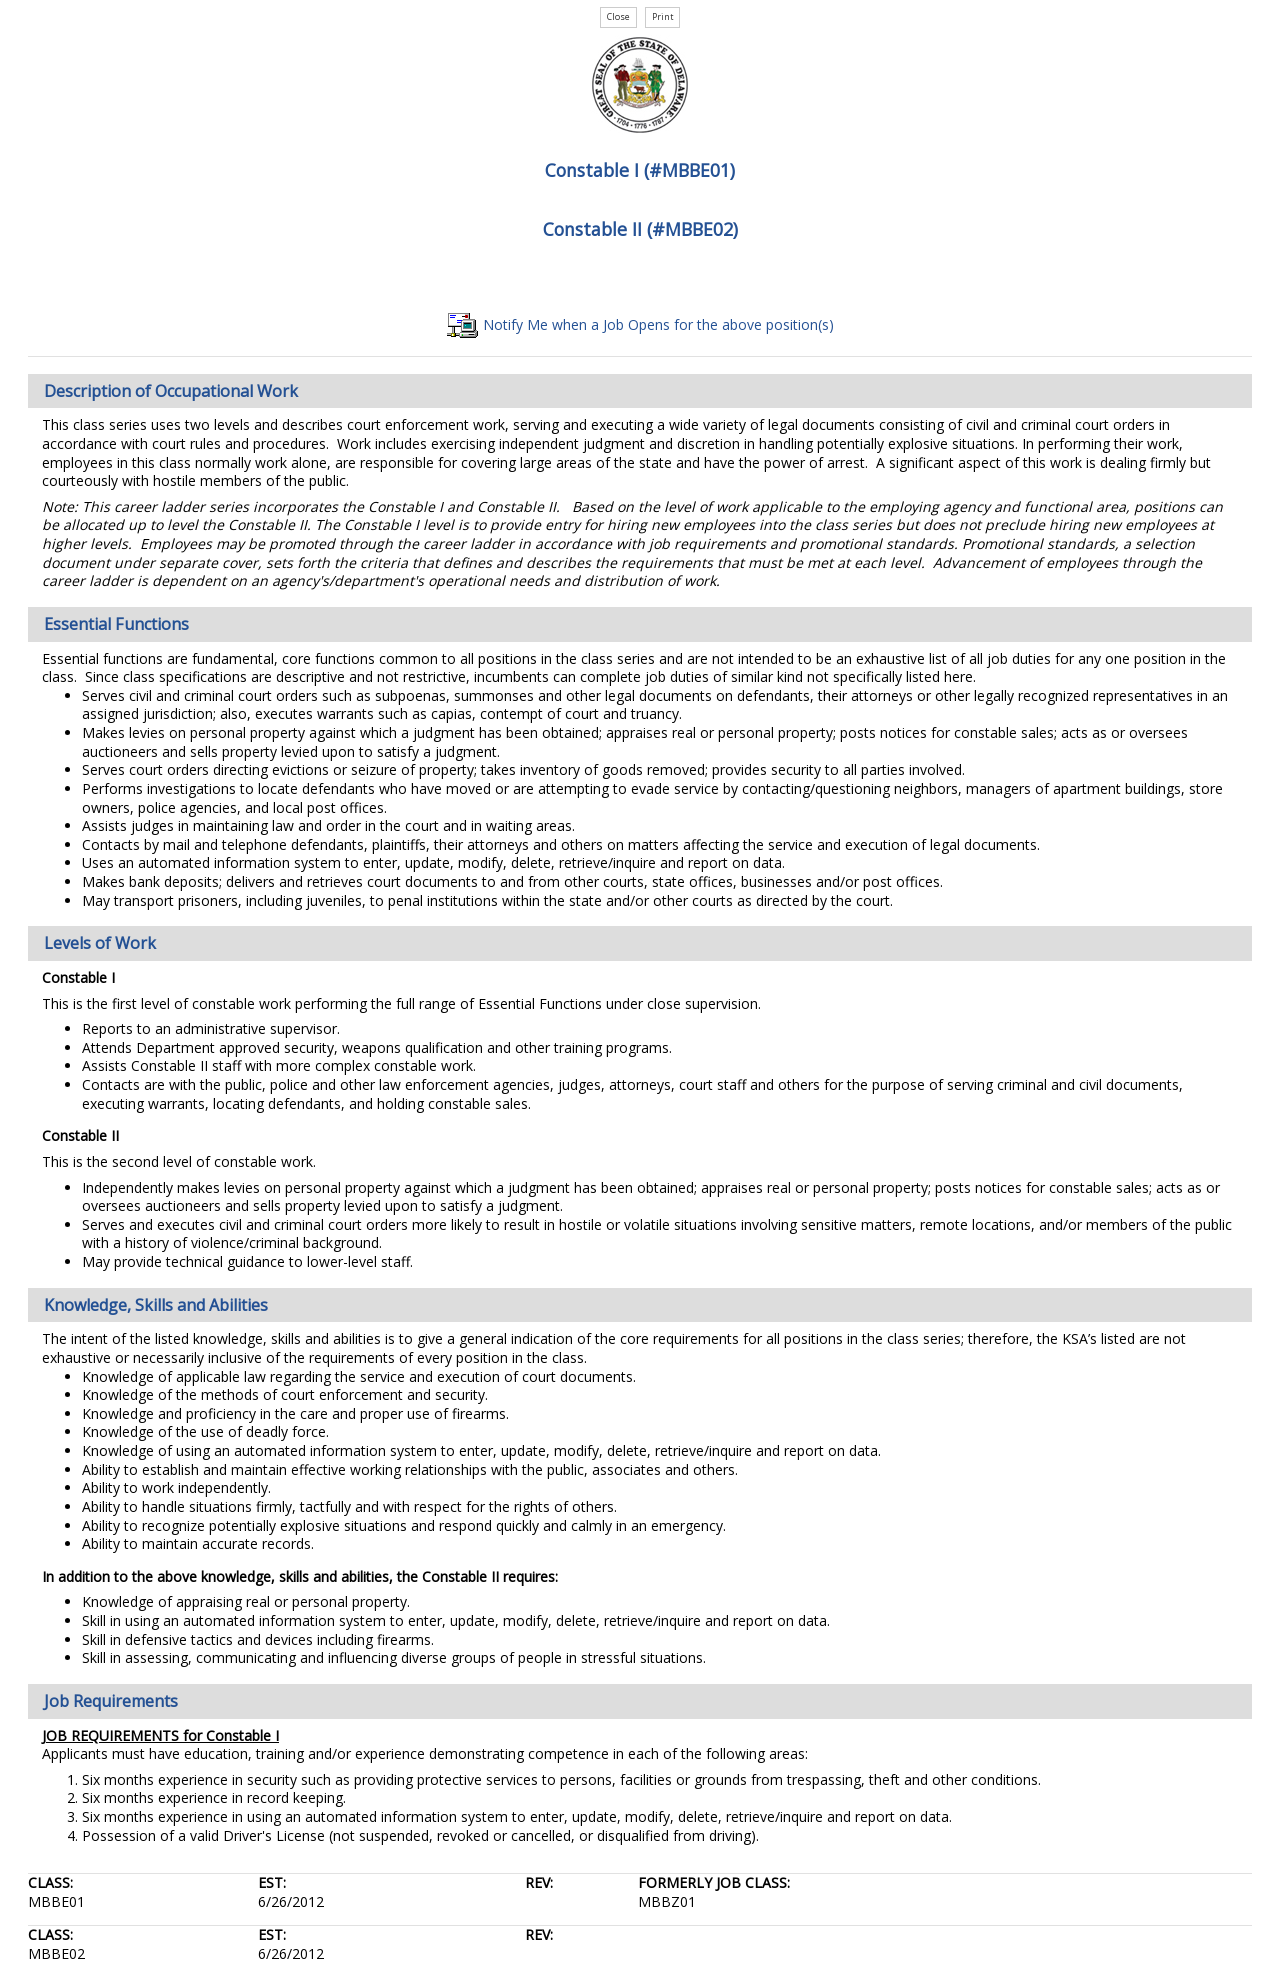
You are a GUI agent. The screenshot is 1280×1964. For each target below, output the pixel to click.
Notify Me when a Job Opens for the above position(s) (640, 324)
